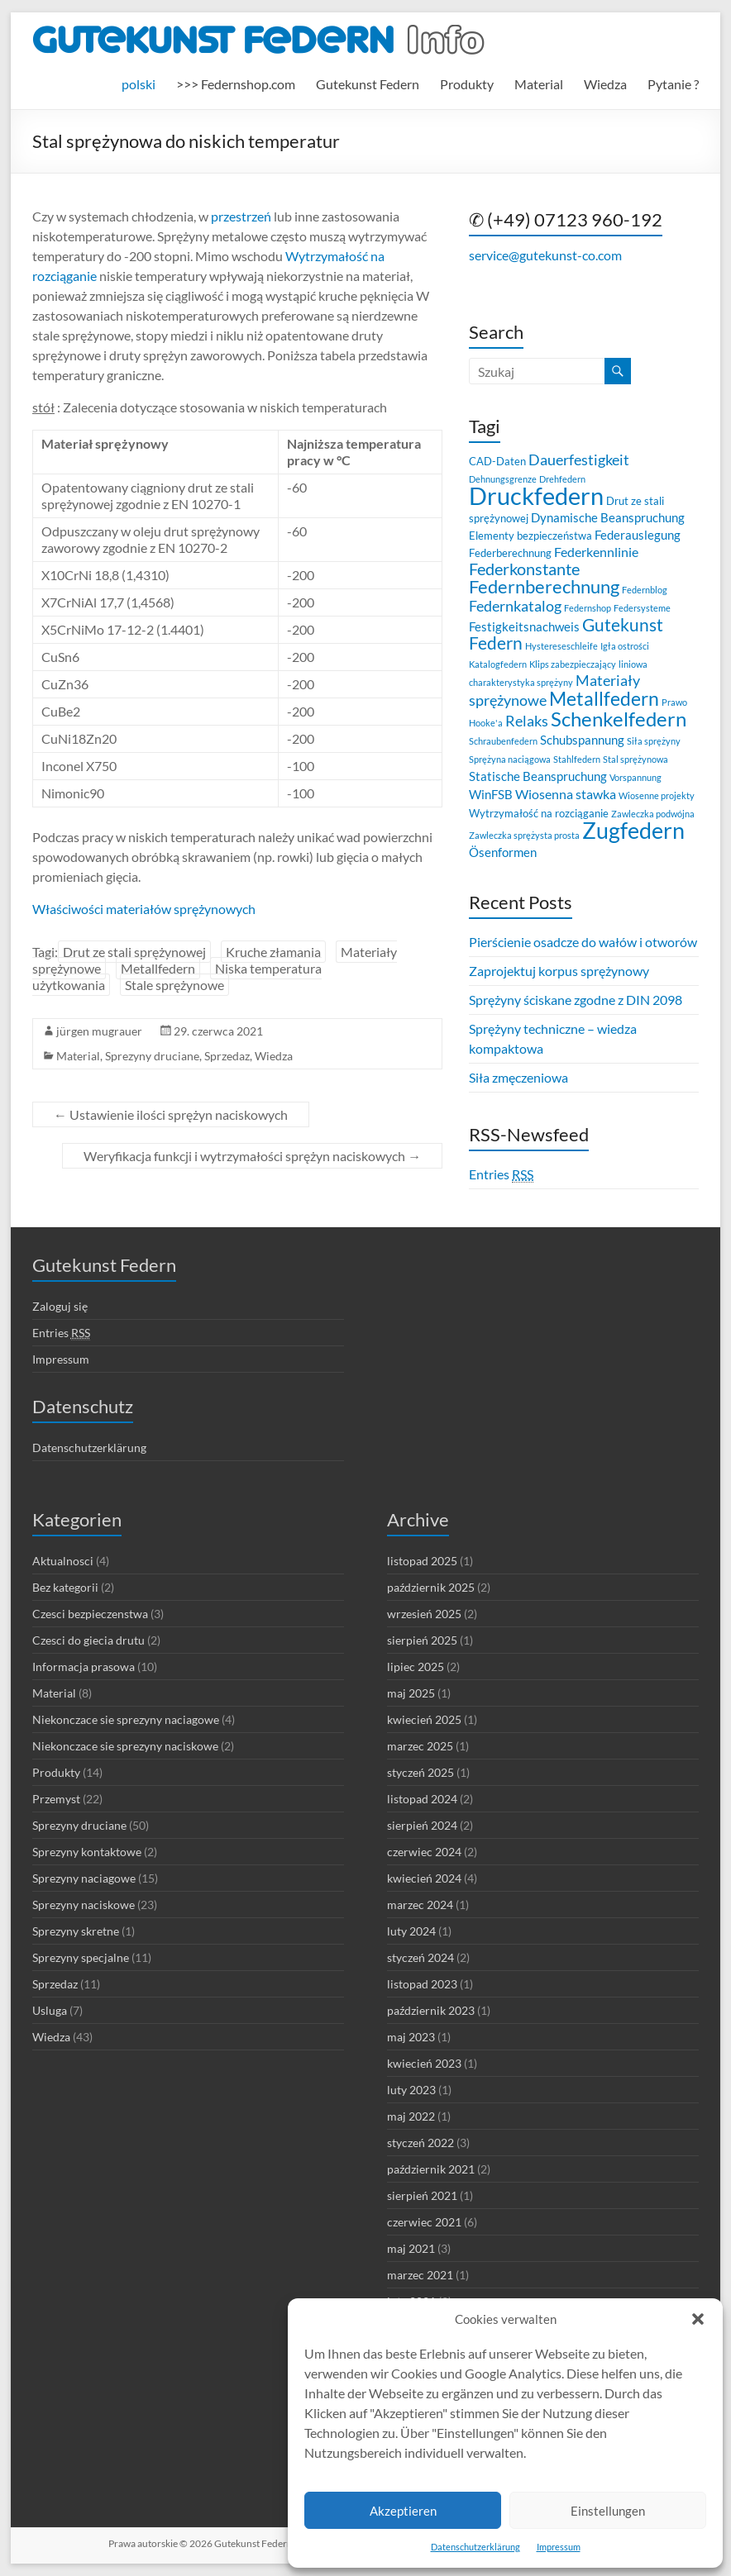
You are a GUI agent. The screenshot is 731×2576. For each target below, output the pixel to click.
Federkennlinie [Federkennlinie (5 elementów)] (596, 551)
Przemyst (56, 1799)
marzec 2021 (420, 2275)
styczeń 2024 (420, 1957)
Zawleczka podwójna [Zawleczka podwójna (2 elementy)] (653, 813)
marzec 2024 (420, 1904)
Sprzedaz (227, 1056)
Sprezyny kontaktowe (86, 1852)
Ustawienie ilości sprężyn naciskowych (171, 1114)
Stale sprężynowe (174, 985)
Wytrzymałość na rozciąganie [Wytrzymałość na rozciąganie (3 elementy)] (539, 813)
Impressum (558, 2546)
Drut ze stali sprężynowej (134, 951)
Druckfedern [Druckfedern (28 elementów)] (536, 495)
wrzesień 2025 (424, 1614)
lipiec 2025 (415, 1666)
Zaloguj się (60, 1306)
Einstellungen (608, 2510)
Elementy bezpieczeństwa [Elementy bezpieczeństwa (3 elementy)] (530, 535)
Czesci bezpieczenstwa (90, 1614)
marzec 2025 (420, 1746)
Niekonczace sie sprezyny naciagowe (125, 1719)
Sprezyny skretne (75, 1931)
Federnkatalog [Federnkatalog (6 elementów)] (515, 606)
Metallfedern (158, 968)
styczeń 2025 (420, 1772)
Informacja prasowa (83, 1666)
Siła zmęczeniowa (518, 1077)
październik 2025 (431, 1587)
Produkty (467, 84)
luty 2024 (411, 1931)
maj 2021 (411, 2248)
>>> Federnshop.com (235, 84)
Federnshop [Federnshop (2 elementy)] (587, 607)
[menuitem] (138, 84)
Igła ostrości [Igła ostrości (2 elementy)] (624, 645)
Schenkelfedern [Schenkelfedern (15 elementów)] (618, 719)
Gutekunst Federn (367, 84)
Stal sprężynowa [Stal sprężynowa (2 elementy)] (635, 759)
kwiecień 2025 (424, 1719)
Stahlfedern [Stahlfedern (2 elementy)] (576, 759)
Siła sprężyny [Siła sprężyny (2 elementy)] (654, 741)
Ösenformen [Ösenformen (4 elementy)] (503, 852)
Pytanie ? (673, 84)
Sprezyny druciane (152, 1056)
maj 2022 (411, 2116)
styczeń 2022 (420, 2143)
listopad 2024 (422, 1799)
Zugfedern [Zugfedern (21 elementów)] (633, 830)
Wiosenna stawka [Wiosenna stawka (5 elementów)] (565, 794)
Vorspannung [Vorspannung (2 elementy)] (635, 777)
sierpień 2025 (422, 1640)
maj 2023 (411, 2037)
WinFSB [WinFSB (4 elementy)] (491, 794)
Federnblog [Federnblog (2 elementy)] (644, 589)
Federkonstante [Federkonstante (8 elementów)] (524, 569)
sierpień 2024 (422, 1825)
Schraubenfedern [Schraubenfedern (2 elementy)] (503, 741)
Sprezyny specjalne (80, 1957)
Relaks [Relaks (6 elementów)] (526, 721)
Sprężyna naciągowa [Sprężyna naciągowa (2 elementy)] (510, 759)
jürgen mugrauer (99, 1031)
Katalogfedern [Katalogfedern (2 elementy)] (498, 664)
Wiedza (605, 84)
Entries (501, 1174)
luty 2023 (411, 2090)
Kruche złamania (273, 951)
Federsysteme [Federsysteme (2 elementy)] (642, 607)
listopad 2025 (422, 1561)
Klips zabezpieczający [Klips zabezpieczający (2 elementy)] (572, 664)
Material (538, 84)
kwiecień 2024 (424, 1878)
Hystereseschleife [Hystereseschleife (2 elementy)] (561, 645)
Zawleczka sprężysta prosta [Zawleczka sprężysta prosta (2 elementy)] (524, 835)
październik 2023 (431, 2010)
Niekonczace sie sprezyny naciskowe (125, 1746)
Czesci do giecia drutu (88, 1640)
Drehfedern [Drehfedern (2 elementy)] (562, 479)
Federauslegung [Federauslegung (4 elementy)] (638, 534)
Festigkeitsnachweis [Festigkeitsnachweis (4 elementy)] (524, 626)
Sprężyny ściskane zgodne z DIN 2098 (575, 999)
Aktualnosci (62, 1561)
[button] (698, 2319)
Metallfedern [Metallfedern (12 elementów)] (604, 699)
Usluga (49, 2010)
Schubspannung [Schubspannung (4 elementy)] (582, 739)
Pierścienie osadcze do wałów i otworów (583, 942)
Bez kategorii (65, 1587)
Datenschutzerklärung (475, 2546)
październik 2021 (431, 2169)
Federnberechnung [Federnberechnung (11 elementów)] (544, 586)
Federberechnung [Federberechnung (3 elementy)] (510, 552)
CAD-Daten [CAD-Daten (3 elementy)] (497, 461)
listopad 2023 (422, 1984)
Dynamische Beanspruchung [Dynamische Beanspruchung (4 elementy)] (608, 517)
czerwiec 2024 (424, 1852)
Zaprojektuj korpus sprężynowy (559, 970)
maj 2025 (411, 1693)
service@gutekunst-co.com (545, 255)
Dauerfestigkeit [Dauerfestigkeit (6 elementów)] (578, 460)
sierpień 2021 (422, 2195)
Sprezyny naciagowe (84, 1878)
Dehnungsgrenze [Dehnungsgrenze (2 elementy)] (503, 479)
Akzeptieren (403, 2510)
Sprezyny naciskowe (83, 1904)
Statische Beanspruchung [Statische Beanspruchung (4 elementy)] (538, 776)
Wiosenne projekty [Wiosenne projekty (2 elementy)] (657, 795)
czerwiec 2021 (424, 2222)
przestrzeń (239, 216)
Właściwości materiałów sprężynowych (144, 909)
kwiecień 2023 (424, 2063)
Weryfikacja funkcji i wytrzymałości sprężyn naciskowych (252, 1156)
